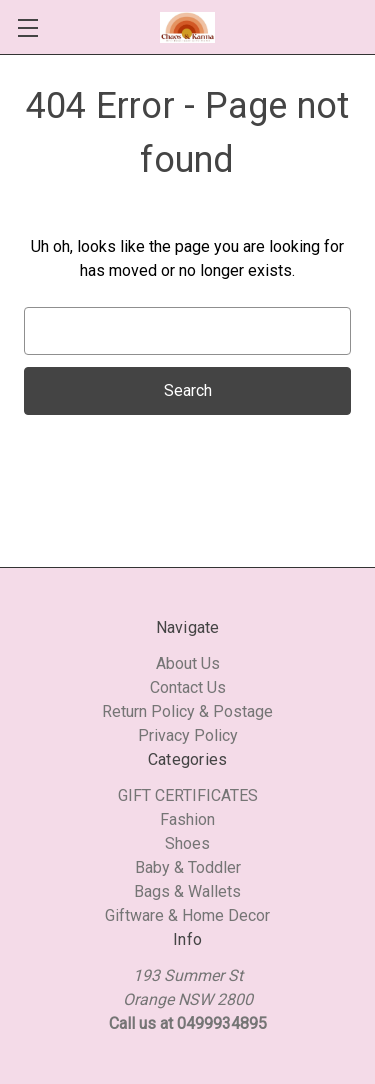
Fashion (187, 819)
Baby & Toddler (188, 867)
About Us (188, 663)
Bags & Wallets (187, 891)
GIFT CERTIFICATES (188, 795)
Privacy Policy (188, 735)
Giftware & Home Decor (187, 915)
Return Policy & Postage (187, 711)
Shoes (187, 843)
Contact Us (188, 687)
